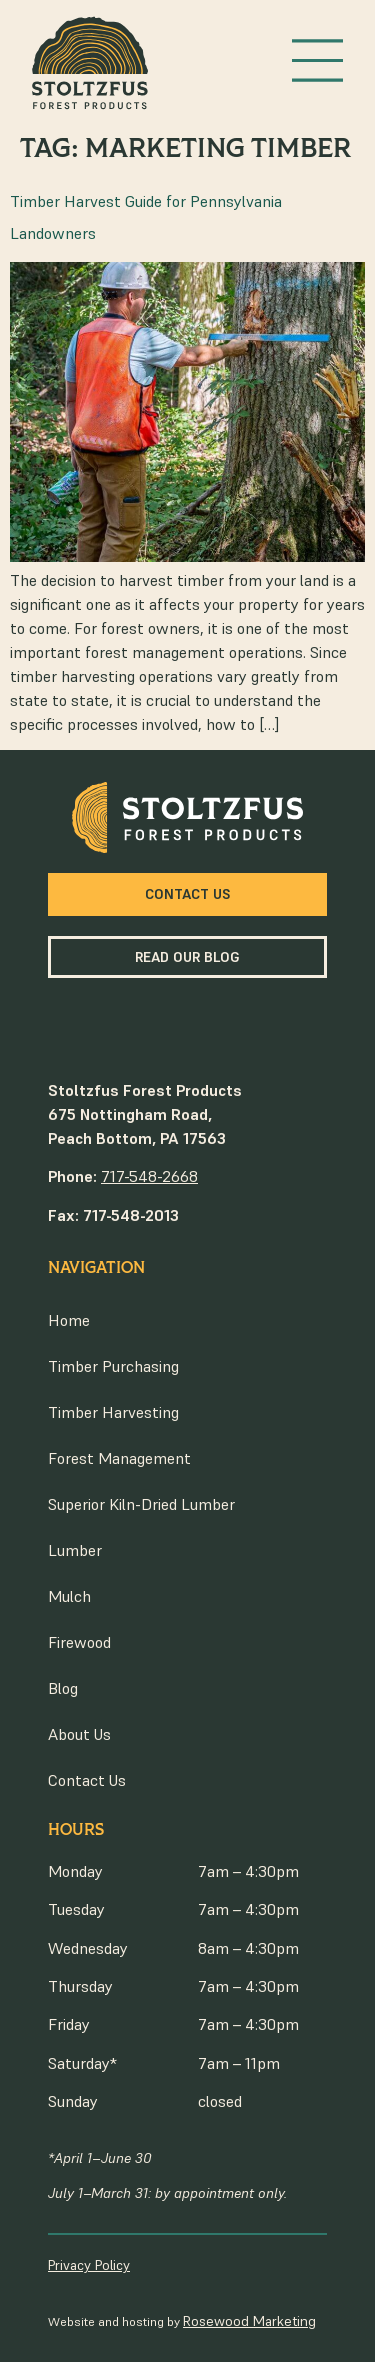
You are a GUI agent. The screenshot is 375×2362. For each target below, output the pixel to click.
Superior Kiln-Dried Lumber (141, 1504)
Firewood (79, 1642)
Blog (63, 1688)
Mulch (69, 1596)
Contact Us (87, 1780)
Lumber (75, 1550)
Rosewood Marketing (249, 2321)
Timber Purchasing (113, 1366)
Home (69, 1320)
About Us (79, 1734)
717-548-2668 (149, 1176)
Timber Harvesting (113, 1412)
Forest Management (119, 1458)
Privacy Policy (89, 2265)
